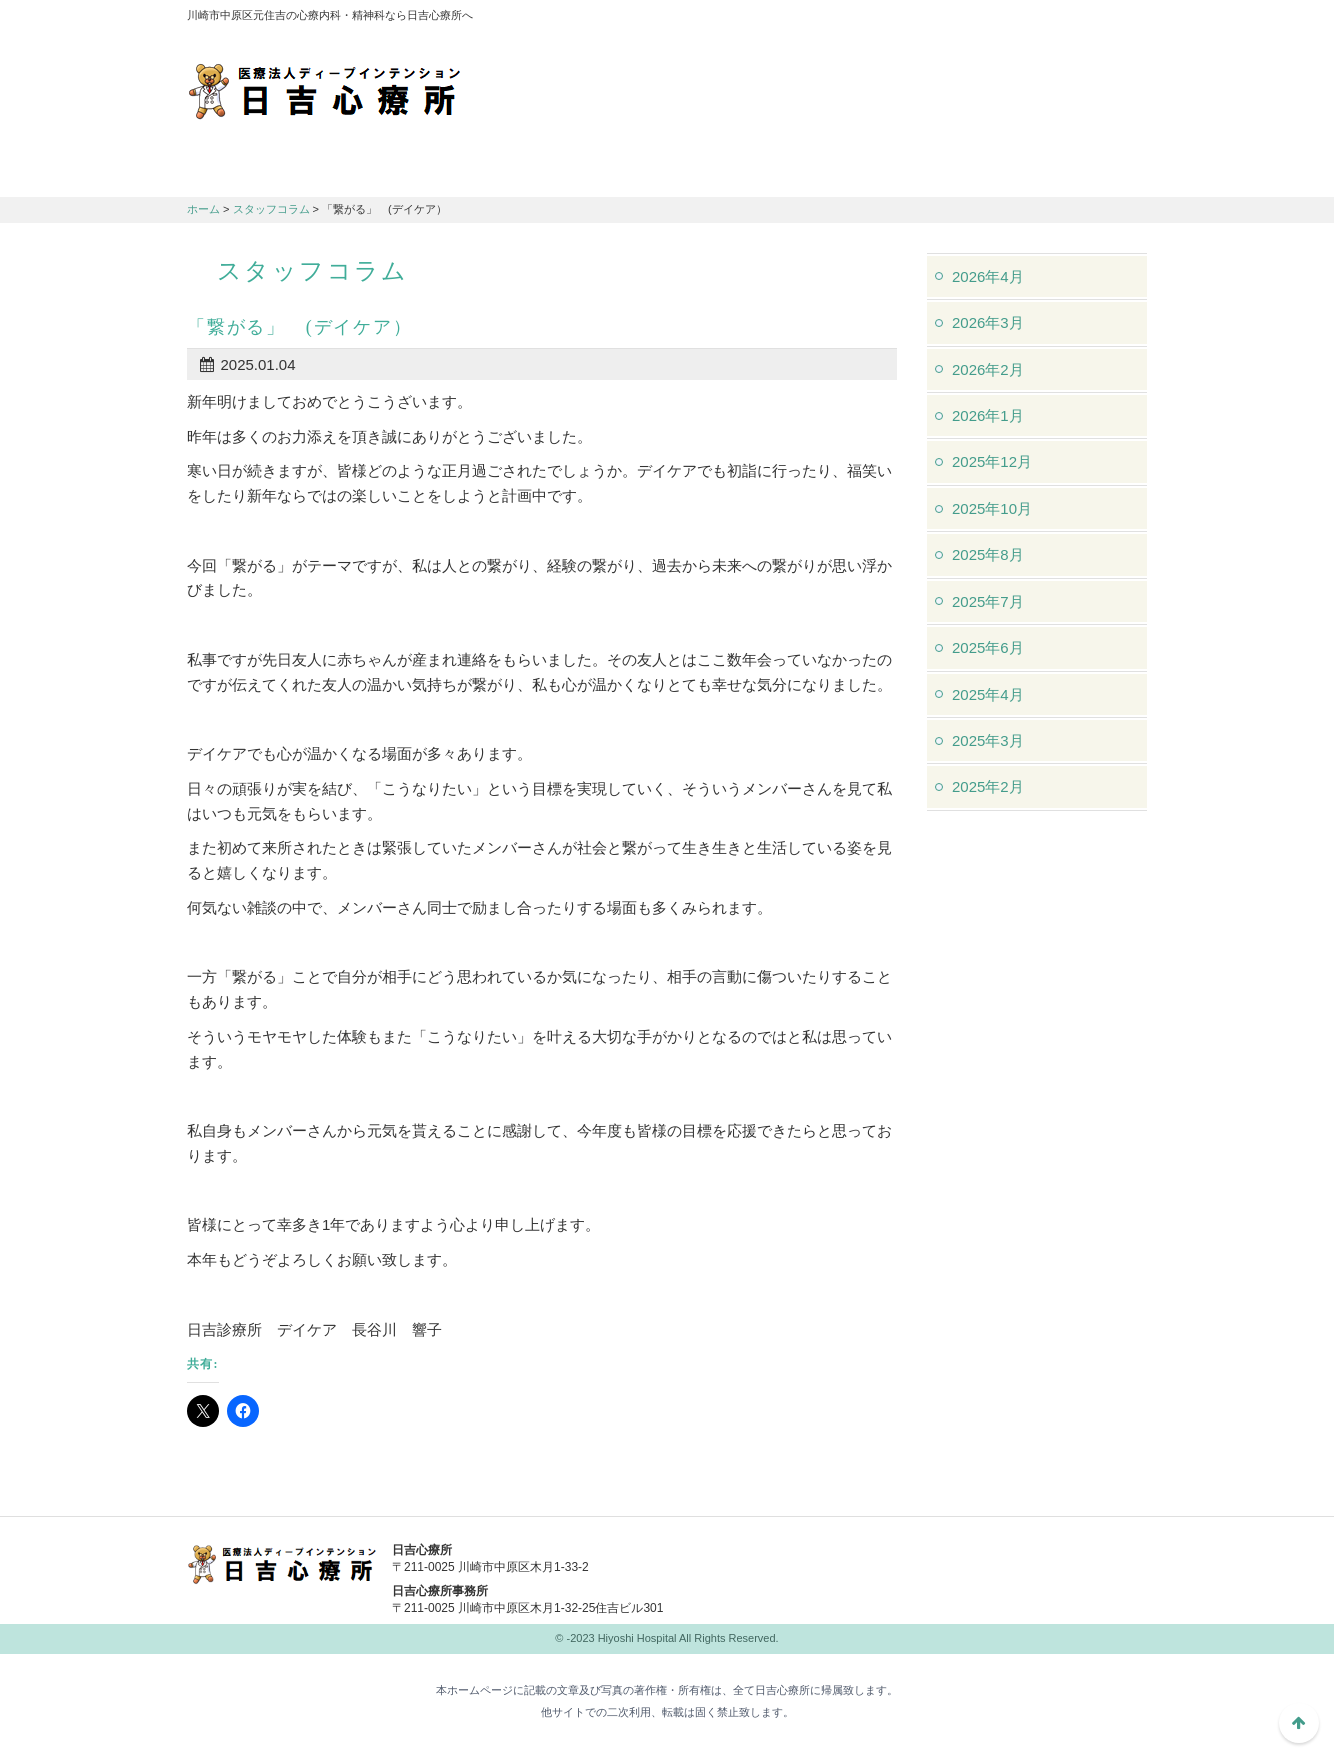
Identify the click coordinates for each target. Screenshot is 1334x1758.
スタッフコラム (271, 209)
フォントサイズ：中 (1094, 19)
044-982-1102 (827, 1563)
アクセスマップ (877, 20)
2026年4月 (988, 276)
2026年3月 (988, 322)
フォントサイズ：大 (1124, 19)
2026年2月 (988, 369)
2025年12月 (992, 461)
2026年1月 (988, 415)
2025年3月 (988, 740)
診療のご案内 (427, 171)
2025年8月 (988, 554)
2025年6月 (988, 647)
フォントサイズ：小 (1065, 19)
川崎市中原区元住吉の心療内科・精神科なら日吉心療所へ (324, 90)
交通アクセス (587, 171)
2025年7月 (988, 601)
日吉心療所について (267, 171)
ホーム (203, 209)
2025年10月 (992, 508)
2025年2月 (988, 786)
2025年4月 (988, 694)
